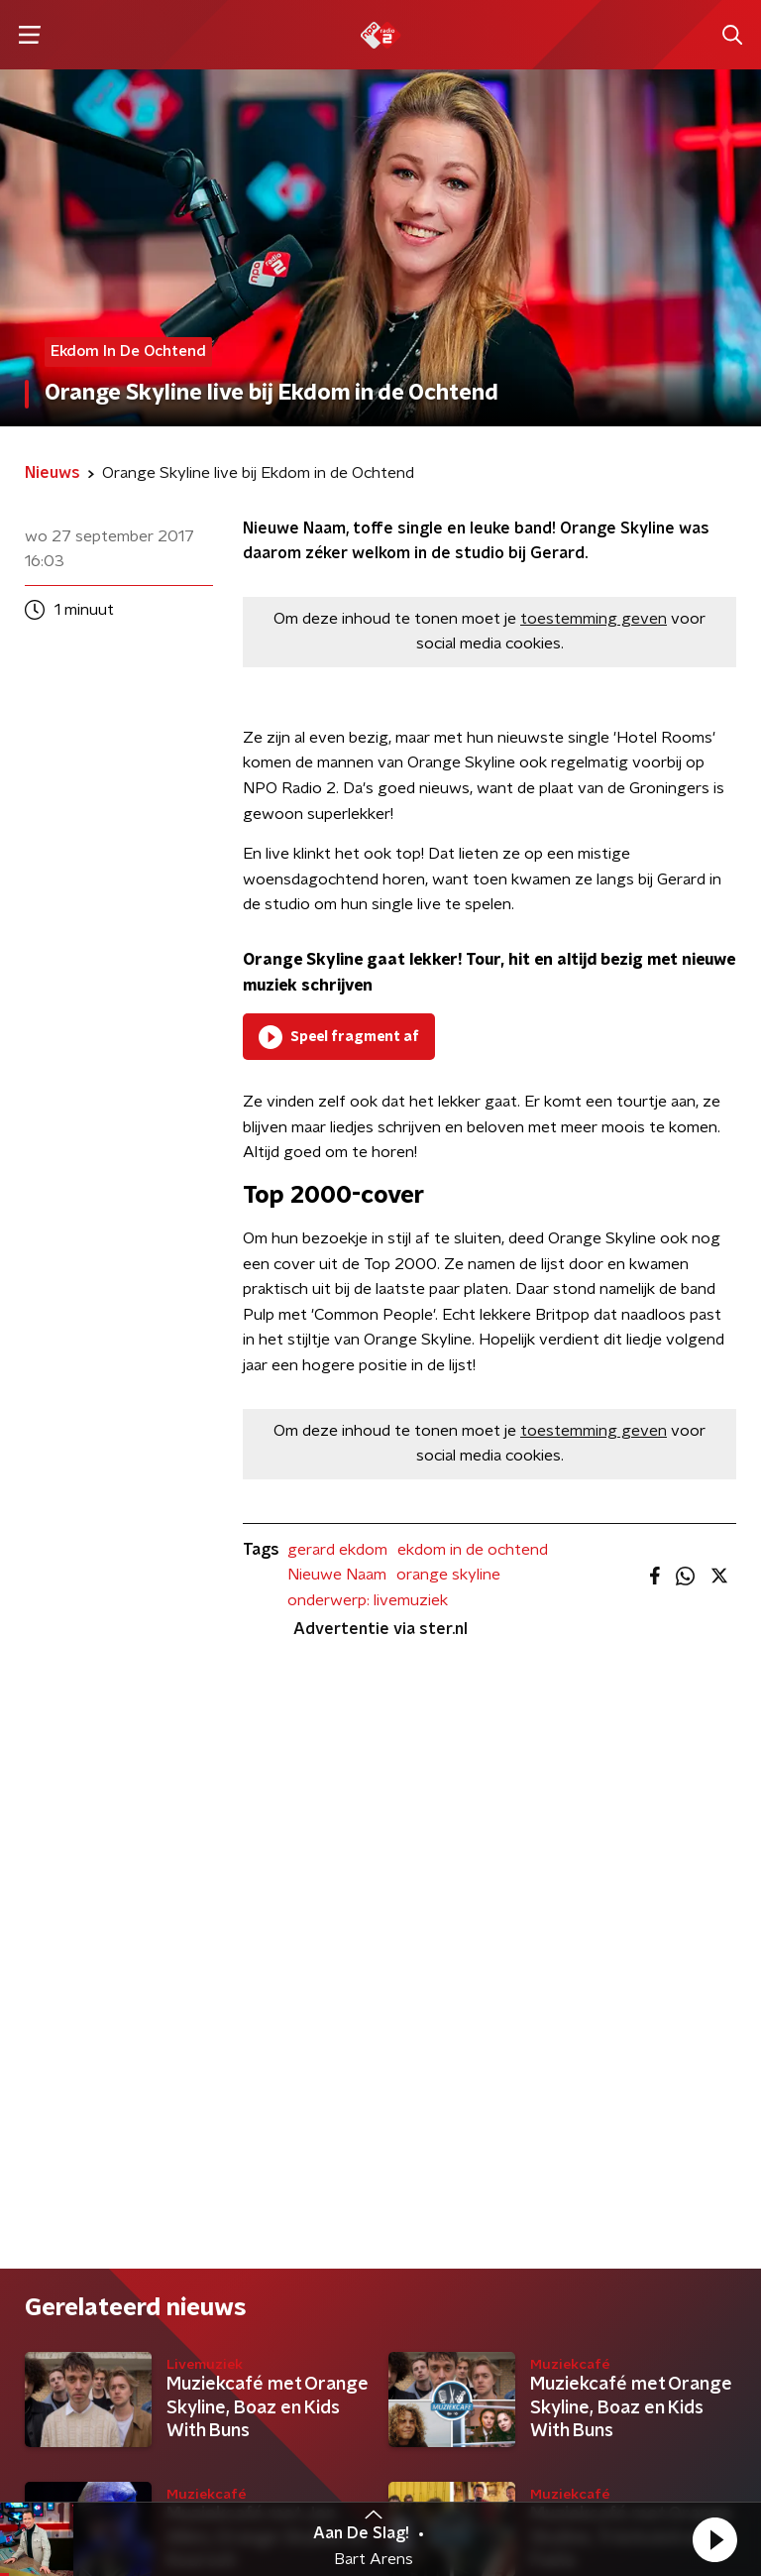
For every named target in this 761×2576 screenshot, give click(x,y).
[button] (714, 2539)
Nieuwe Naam (336, 1574)
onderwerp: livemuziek (367, 1600)
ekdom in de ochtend (472, 1550)
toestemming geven (593, 619)
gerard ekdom (337, 1550)
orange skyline (448, 1574)
